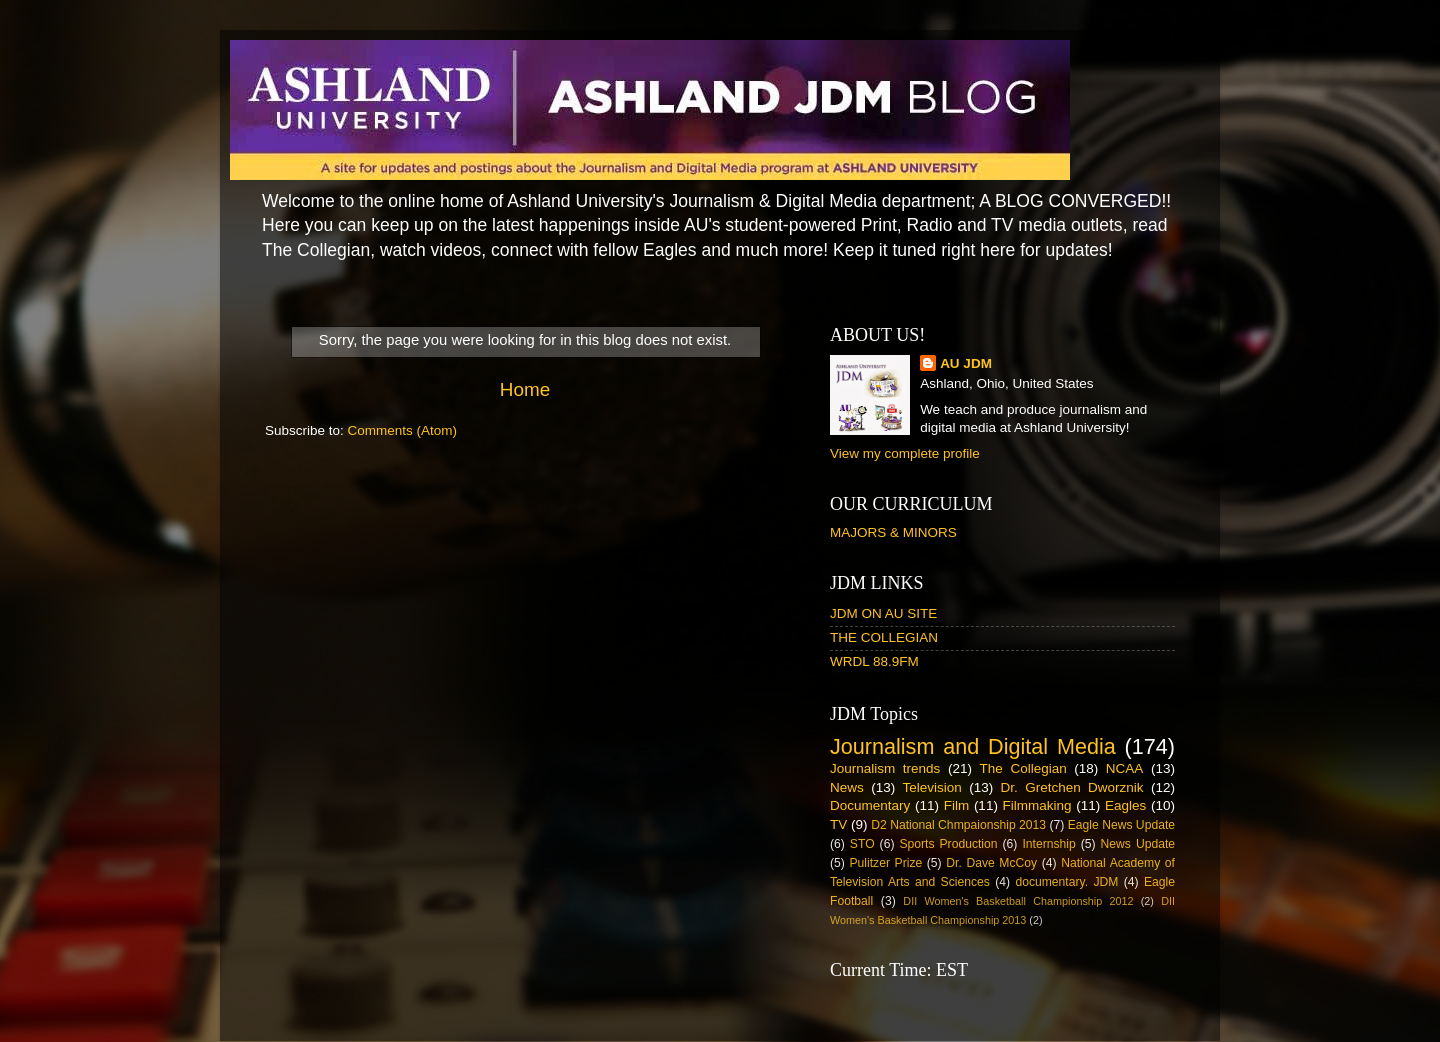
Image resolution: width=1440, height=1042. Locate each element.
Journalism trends (885, 768)
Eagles (1125, 805)
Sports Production (948, 844)
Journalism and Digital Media (973, 746)
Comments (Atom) (403, 430)
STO (862, 844)
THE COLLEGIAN (884, 637)
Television (932, 787)
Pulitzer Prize (885, 863)
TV (838, 824)
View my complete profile (905, 453)
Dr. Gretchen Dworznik (1072, 787)
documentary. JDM (1066, 882)
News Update (1138, 844)
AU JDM (966, 363)
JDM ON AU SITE (883, 613)
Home (525, 389)
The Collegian (1023, 768)
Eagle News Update (1121, 825)
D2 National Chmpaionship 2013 (958, 825)
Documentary (870, 805)
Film (957, 805)
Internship (1048, 844)
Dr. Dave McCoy (991, 863)
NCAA (1125, 768)
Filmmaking (1037, 805)
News (847, 787)
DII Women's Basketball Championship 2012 (1018, 901)
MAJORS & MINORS (893, 532)
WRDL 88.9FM (874, 661)
